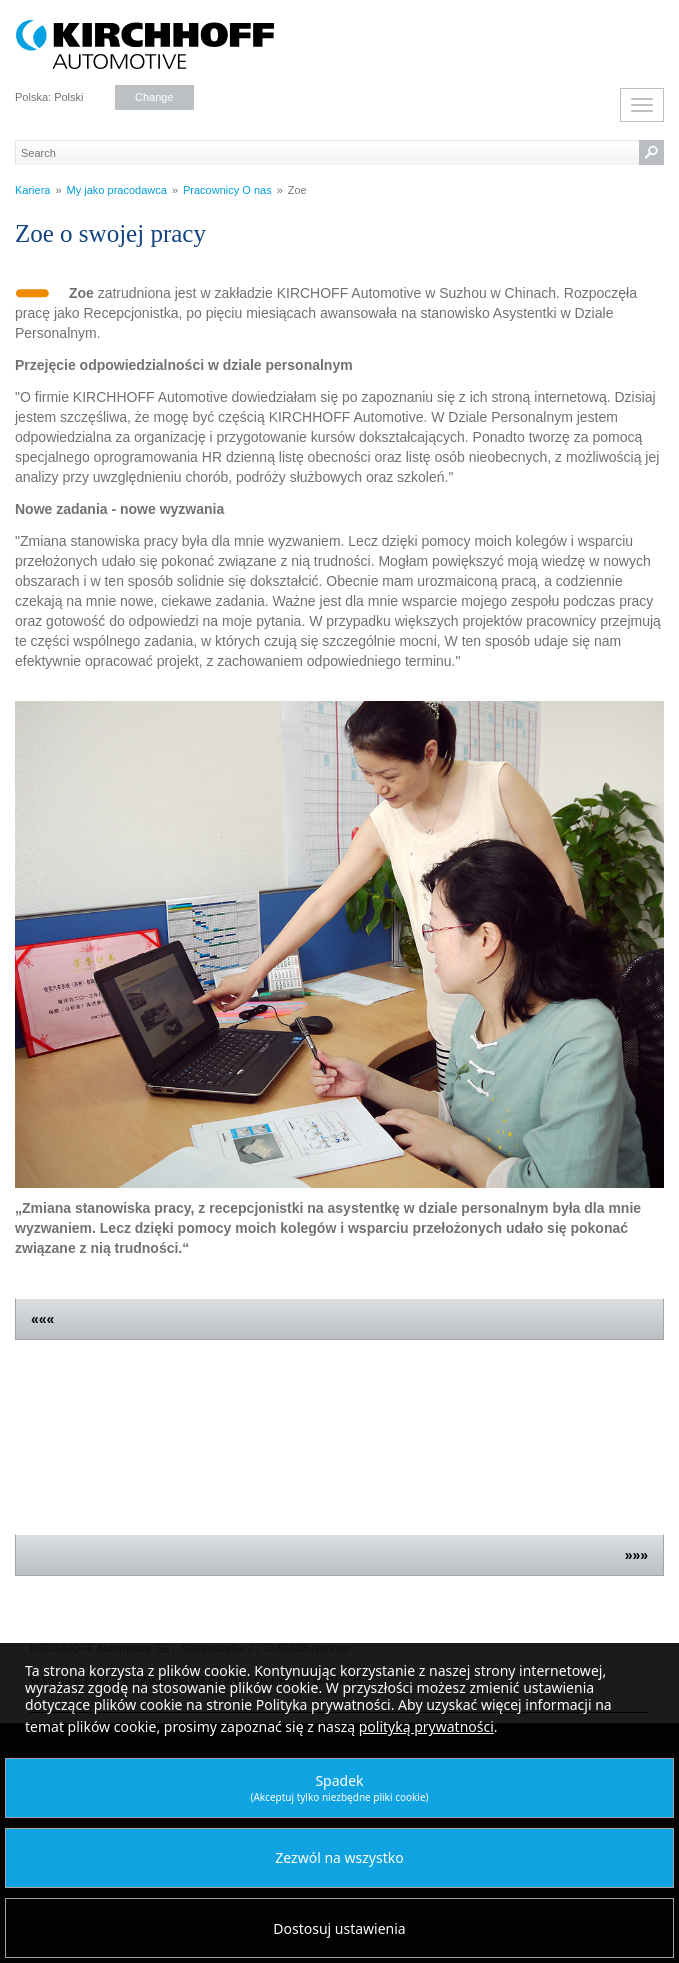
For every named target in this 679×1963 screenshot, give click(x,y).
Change (154, 97)
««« (42, 1319)
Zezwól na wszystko (339, 1857)
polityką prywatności (426, 1726)
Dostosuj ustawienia (339, 1928)
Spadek (339, 1787)
